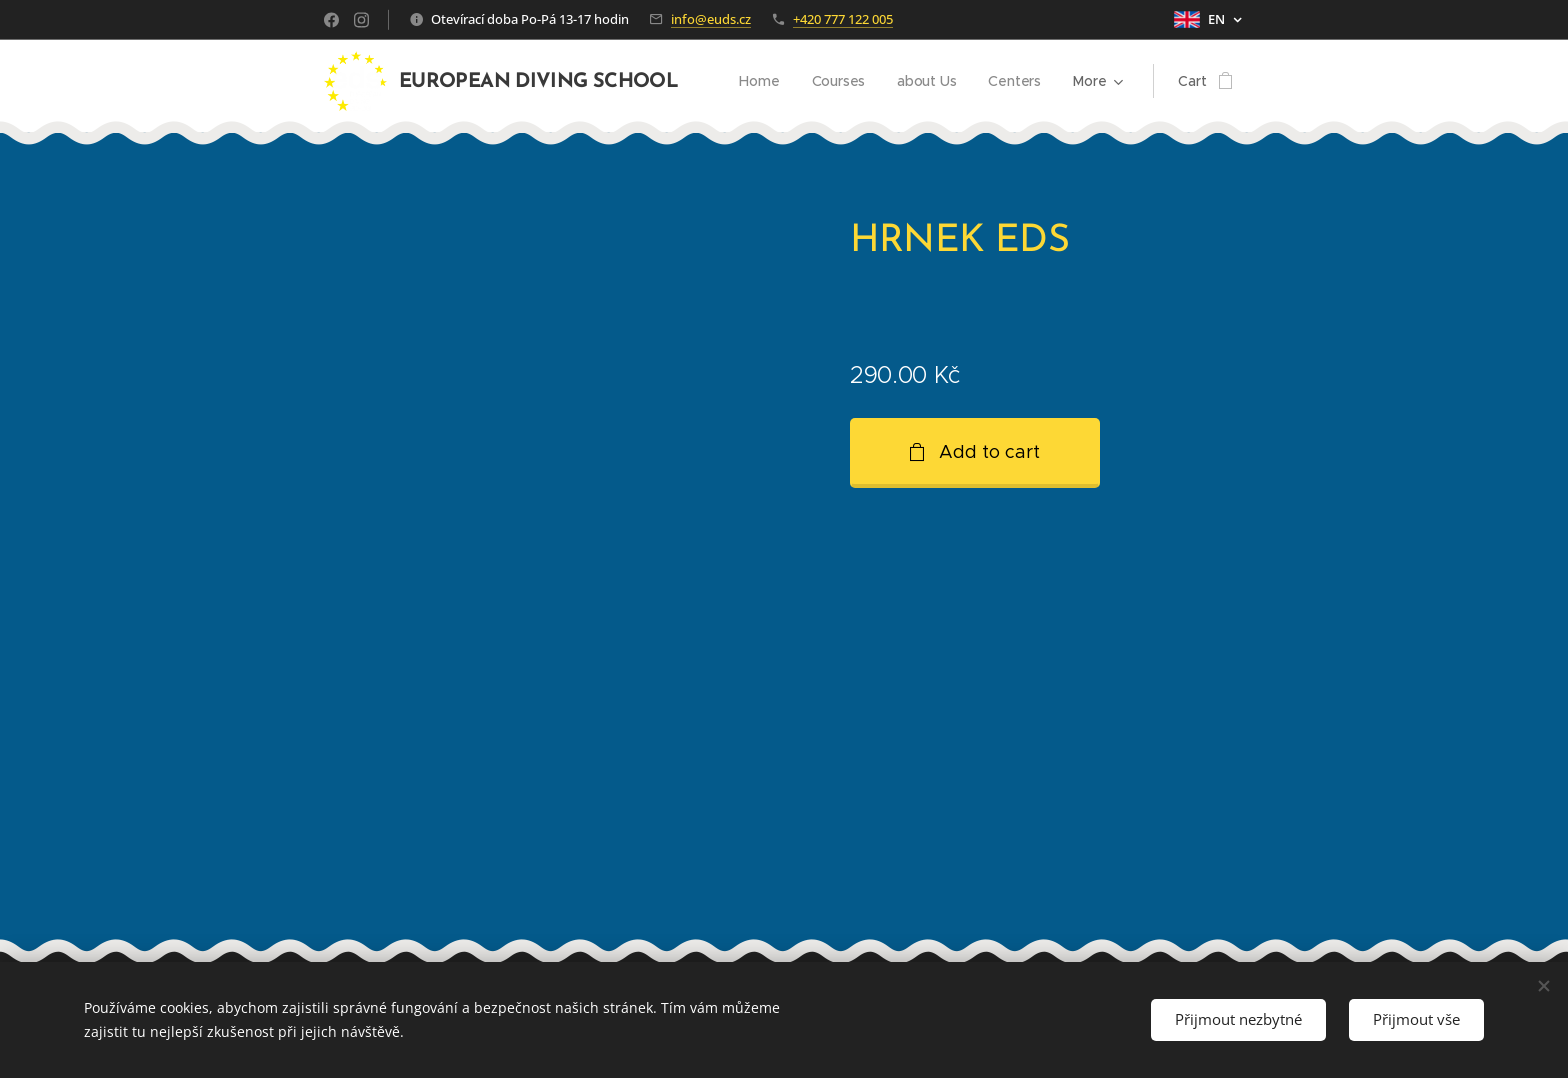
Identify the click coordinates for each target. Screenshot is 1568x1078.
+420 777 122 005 (843, 19)
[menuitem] (760, 81)
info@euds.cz (711, 19)
